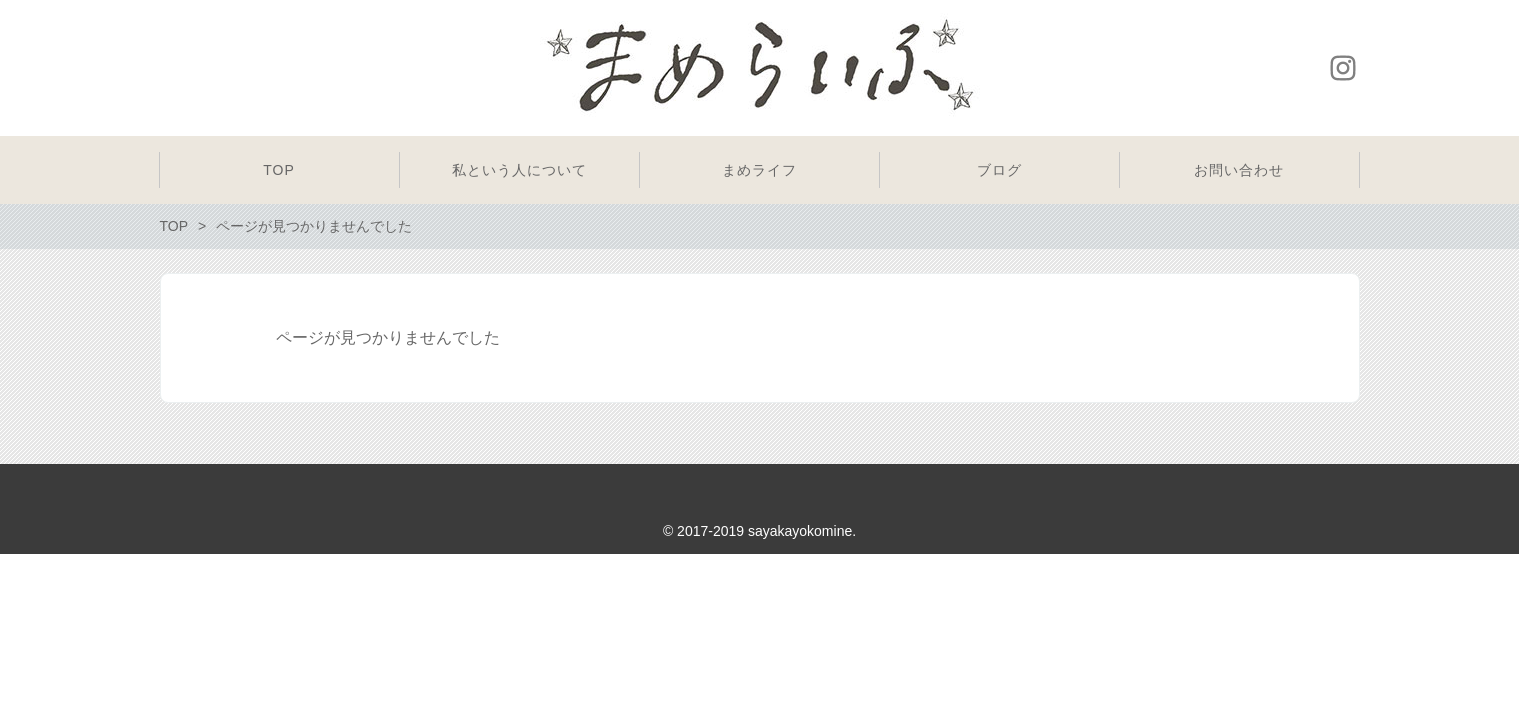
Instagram (1343, 68)
